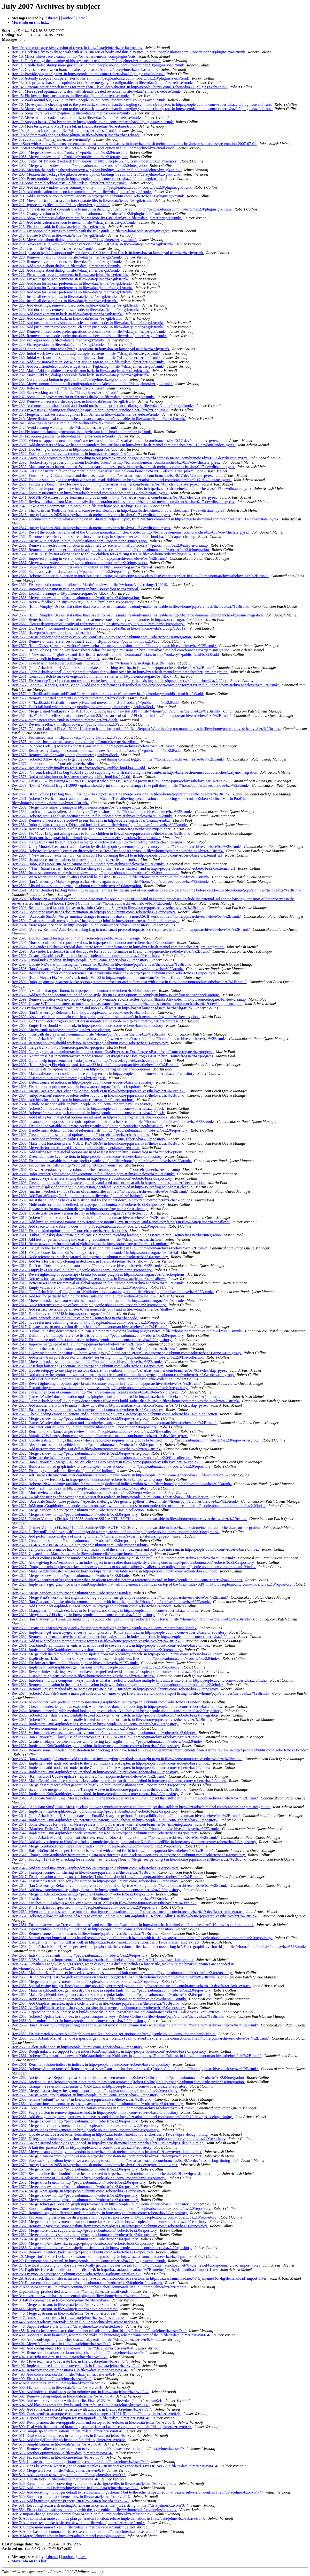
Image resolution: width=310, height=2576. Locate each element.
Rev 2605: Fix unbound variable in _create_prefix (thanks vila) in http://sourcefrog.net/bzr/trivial (87, 1126)
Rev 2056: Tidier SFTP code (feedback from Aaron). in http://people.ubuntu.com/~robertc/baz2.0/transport (95, 161)
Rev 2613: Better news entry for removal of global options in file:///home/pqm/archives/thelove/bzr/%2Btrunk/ (98, 1283)
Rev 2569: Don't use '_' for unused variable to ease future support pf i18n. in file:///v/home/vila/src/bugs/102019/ (99, 628)
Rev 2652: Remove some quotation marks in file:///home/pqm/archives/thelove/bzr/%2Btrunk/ (85, 1933)
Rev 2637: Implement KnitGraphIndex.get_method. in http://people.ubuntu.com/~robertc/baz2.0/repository (95, 1772)
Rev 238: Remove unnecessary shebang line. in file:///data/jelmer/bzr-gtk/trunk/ (74, 401)
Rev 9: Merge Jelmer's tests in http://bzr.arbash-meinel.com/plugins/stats (68, 2536)
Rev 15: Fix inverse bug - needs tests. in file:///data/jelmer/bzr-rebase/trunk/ (71, 96)
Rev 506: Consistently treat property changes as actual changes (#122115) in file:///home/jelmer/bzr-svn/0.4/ (96, 2414)
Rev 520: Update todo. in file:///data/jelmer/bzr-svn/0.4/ (55, 2479)
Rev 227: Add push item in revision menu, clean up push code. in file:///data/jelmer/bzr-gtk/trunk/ (88, 323)
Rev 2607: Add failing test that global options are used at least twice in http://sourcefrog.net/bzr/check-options (98, 1152)
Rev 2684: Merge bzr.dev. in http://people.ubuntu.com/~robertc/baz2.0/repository (75, 2239)
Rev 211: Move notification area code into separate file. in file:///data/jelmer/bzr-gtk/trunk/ (82, 200)
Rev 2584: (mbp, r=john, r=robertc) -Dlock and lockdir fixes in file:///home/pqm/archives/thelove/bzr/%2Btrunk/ (100, 825)
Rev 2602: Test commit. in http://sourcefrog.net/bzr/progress (59, 1078)
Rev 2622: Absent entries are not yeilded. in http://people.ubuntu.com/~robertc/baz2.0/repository (87, 1444)
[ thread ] (53, 18)
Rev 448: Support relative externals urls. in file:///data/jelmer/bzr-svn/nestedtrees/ (75, 2322)
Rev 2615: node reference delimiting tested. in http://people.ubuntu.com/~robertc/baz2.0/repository (89, 1322)
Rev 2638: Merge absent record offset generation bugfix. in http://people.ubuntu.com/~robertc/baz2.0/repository (99, 1785)
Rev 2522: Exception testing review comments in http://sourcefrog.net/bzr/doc (73, 454)
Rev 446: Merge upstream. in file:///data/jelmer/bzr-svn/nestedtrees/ (65, 2313)
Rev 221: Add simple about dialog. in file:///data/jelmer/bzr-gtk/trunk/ (66, 266)
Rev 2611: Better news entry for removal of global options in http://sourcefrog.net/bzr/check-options (90, 1244)
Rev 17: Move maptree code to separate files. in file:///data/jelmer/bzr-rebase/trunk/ (77, 117)
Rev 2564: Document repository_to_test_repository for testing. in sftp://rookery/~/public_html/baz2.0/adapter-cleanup (104, 537)
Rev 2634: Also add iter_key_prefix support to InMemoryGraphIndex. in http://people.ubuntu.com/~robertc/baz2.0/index (106, 1702)
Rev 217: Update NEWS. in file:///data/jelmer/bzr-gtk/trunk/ (59, 235)
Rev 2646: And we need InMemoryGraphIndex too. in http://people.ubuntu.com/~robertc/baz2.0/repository (95, 1868)
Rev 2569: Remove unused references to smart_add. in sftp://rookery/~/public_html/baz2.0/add (86, 641)
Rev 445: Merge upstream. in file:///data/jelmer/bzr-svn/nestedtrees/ (65, 2309)
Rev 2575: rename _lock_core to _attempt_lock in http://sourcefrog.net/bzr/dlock (75, 742)
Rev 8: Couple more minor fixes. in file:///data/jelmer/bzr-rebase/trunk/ (67, 2527)
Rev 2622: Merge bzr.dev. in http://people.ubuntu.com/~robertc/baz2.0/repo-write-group (80, 1453)
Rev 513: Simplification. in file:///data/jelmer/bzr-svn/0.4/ (57, 2444)
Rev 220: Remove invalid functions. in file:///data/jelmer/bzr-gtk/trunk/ (67, 257)
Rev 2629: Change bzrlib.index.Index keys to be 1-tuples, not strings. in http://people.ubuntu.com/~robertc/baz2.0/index (105, 1610)
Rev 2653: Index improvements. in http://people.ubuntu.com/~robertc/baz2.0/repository (80, 1955)
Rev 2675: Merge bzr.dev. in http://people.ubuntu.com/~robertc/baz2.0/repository (75, 2195)
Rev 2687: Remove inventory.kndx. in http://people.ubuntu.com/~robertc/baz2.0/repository (83, 2252)
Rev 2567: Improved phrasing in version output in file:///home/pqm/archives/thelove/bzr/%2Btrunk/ (90, 558)
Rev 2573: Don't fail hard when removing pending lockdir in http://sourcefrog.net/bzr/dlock (83, 707)
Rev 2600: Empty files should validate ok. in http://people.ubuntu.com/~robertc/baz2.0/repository (88, 1025)
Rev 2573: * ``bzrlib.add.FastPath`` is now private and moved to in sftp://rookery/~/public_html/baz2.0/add (95, 702)
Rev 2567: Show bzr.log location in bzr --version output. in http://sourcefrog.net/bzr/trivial (82, 567)
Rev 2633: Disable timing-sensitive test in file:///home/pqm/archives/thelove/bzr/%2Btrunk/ (83, 1676)
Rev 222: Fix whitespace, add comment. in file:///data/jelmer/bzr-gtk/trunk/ (70, 275)
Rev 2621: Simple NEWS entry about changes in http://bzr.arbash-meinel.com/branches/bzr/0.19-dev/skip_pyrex (100, 1436)
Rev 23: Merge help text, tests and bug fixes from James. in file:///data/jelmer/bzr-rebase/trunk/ (86, 414)
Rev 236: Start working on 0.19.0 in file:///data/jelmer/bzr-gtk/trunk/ (65, 392)
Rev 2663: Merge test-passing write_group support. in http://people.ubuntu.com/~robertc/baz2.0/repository (95, 2091)
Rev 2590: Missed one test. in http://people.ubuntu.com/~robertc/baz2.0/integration (77, 886)
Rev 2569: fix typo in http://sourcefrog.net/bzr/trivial (53, 633)
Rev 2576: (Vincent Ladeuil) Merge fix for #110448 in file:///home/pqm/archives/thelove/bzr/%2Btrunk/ (93, 746)
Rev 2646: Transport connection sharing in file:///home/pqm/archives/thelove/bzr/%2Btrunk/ (84, 1872)
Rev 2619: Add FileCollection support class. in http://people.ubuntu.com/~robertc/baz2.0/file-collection (92, 1379)
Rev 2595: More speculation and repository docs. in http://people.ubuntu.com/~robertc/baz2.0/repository (93, 942)
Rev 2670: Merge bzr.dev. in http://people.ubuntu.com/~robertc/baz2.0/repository (75, 2169)
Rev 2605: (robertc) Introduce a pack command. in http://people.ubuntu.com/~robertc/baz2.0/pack (88, 1108)
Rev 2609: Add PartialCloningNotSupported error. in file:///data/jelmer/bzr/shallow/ (77, 1196)
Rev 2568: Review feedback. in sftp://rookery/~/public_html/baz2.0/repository (73, 602)
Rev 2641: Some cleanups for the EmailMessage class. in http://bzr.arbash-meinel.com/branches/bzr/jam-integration (102, 1824)
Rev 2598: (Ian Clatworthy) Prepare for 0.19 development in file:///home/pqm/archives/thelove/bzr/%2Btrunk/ (98, 969)
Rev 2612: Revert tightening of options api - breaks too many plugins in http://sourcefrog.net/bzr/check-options (99, 1274)
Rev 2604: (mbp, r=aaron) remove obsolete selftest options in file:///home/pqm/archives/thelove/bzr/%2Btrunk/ (99, 1095)
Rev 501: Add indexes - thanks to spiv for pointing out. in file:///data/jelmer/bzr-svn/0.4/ (80, 2392)
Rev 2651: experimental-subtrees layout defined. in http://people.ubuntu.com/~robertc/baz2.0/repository (93, 1929)
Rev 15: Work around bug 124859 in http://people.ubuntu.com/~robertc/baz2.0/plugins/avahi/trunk (89, 100)
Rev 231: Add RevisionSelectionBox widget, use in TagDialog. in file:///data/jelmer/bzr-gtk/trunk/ (88, 362)
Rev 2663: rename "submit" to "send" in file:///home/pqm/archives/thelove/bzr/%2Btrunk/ (82, 2099)
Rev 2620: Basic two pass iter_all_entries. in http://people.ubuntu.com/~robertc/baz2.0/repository (88, 1410)
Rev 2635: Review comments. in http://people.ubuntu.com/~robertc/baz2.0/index (75, 1728)
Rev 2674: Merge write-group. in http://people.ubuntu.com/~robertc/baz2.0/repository (79, 2191)
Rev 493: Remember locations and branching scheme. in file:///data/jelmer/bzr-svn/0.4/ (80, 2352)
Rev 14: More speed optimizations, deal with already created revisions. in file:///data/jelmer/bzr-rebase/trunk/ (97, 91)
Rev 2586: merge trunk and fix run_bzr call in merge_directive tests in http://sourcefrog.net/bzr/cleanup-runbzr (98, 842)
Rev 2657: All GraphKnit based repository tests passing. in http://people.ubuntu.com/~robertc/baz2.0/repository (99, 2008)
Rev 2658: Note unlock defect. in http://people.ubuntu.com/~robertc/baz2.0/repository (79, 2021)
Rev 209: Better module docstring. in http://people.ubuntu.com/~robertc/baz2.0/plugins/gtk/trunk (87, 179)
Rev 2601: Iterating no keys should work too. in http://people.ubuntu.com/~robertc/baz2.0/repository (90, 1043)
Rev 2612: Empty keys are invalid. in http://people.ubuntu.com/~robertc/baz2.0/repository (82, 1270)
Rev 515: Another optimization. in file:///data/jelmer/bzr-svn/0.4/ (62, 2453)
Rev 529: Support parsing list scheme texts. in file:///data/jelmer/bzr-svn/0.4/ (71, 2497)
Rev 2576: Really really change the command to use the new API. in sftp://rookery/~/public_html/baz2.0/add (97, 750)
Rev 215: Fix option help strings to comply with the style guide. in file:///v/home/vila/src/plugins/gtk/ (91, 231)
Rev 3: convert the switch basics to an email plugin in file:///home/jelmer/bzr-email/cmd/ (81, 2296)
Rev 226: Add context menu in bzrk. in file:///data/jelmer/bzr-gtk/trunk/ (67, 314)
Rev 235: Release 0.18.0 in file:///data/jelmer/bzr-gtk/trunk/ (58, 388)
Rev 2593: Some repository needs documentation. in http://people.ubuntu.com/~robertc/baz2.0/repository (94, 912)
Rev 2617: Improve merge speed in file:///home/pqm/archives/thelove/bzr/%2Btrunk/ (78, 1344)
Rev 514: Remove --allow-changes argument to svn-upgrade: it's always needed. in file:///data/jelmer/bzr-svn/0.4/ (100, 2448)
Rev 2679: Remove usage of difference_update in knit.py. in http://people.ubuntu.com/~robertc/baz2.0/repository (100, 2213)
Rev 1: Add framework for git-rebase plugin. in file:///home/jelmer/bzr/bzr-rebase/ (76, 135)
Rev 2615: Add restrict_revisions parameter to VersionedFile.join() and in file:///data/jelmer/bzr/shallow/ (93, 1309)
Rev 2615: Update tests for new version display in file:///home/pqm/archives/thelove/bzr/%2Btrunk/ (90, 1327)
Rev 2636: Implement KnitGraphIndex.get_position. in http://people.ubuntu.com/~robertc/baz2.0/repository (96, 1746)
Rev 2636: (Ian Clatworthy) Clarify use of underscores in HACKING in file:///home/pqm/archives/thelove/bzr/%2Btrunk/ (107, 1737)
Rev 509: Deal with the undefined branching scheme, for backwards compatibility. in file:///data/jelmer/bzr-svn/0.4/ (102, 2427)
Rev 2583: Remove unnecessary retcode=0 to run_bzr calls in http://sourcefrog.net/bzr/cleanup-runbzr (91, 820)
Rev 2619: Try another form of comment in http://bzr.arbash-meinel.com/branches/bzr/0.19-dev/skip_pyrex (95, 1392)
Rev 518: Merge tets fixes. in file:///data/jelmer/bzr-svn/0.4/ (58, 2470)
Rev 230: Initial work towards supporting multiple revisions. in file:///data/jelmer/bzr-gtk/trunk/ (86, 353)
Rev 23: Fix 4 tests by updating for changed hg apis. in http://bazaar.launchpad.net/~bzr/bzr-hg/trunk (90, 410)
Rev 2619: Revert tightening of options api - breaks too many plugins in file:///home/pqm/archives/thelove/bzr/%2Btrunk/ (107, 1383)
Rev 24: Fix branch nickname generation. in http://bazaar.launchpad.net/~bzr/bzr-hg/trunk (82, 432)
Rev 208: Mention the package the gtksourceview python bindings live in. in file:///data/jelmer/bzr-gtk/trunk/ (97, 170)
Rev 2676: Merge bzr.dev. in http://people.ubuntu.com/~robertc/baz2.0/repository (75, 2200)
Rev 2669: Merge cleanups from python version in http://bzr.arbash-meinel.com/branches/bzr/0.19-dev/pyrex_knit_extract (107, 2152)
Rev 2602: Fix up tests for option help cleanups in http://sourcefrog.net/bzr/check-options (81, 1069)
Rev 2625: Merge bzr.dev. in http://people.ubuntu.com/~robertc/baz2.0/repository (75, 1514)
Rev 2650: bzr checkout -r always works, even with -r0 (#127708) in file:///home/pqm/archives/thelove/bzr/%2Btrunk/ (104, 1903)
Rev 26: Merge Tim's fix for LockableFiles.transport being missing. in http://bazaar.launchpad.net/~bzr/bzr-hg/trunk (102, 2256)
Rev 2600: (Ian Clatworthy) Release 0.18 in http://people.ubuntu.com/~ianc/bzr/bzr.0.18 (80, 1012)
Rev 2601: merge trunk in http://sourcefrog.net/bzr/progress (58, 1047)
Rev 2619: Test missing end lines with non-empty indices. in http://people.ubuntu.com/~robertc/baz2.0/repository (100, 1388)
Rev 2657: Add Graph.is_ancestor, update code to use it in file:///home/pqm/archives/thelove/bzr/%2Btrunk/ (96, 2003)
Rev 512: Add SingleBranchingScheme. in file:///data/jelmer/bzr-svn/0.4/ (69, 2440)
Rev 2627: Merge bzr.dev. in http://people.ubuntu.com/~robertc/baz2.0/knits (71, 1575)
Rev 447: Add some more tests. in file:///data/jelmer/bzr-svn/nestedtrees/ (68, 2318)
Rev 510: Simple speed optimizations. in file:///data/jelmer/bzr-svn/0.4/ (67, 2431)
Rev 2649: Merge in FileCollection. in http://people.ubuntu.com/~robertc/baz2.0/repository (83, 1894)
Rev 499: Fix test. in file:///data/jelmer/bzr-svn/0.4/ (52, 2379)
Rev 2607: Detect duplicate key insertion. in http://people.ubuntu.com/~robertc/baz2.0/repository (87, 1156)
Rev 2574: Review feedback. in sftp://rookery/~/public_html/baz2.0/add (68, 724)
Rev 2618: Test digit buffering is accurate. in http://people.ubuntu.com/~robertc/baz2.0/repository (88, 1366)
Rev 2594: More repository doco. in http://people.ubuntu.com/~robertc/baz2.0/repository (81, 925)
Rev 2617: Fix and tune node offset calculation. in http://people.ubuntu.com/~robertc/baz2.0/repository (92, 1340)
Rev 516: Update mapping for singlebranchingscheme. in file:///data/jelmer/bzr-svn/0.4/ (80, 2462)
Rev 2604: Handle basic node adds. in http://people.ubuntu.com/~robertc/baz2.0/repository (82, 1104)
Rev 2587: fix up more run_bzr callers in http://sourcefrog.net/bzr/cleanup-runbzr (75, 860)
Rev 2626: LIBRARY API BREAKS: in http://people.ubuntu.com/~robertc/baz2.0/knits (80, 1545)
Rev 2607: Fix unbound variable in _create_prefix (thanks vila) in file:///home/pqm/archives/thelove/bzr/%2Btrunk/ (102, 1161)
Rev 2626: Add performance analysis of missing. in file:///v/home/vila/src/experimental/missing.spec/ (91, 1536)
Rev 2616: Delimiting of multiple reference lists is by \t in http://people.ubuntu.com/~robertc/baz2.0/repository (98, 1335)
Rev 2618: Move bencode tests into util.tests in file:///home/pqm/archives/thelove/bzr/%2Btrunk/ (87, 1362)
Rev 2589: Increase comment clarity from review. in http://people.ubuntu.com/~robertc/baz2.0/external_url (95, 873)
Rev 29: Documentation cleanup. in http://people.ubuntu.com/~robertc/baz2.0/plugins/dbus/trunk (87, 2283)
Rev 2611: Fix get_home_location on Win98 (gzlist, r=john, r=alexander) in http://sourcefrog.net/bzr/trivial (95, 1252)
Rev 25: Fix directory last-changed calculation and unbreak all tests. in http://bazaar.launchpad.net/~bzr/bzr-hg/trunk (102, 1008)
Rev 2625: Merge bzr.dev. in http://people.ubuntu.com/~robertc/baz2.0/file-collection (78, 1510)
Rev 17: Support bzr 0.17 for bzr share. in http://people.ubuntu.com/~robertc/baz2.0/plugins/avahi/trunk (93, 122)
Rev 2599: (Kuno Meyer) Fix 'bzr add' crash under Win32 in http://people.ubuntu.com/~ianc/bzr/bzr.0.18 (93, 977)
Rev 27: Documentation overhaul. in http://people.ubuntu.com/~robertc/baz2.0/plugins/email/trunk (89, 2261)
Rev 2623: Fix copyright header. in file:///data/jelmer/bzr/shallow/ (63, 1471)
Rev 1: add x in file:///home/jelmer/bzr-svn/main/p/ (52, 139)
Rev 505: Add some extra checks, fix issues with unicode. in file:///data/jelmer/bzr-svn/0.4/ (83, 2409)
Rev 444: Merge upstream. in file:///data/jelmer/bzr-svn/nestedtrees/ (65, 2304)
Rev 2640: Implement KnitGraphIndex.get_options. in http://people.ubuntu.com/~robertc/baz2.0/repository (95, 1811)
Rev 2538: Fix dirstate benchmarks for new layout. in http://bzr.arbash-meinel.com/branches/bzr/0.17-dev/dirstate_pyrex (106, 484)
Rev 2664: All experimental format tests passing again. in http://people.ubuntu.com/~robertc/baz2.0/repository (98, 2104)
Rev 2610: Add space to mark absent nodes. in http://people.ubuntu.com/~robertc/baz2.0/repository (89, 1226)
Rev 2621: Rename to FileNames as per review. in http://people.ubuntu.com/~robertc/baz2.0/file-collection (95, 1431)
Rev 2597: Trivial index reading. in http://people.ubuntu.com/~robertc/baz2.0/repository (80, 960)
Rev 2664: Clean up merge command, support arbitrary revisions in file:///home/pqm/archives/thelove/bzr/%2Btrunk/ (103, 2108)
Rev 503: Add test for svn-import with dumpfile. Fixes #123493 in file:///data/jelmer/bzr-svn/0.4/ (87, 2400)
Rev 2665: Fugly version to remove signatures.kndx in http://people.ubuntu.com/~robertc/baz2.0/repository (95, 2112)
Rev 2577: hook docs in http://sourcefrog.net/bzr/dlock (55, 763)
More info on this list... (30, 22)
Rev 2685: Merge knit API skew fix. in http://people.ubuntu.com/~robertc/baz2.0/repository (83, 2243)
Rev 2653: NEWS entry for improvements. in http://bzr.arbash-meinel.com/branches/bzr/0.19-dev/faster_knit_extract (103, 1960)
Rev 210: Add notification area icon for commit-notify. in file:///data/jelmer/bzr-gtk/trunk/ (82, 192)
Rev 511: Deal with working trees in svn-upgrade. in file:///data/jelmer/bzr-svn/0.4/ (76, 2435)
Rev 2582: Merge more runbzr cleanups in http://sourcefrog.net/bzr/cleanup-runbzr (76, 807)
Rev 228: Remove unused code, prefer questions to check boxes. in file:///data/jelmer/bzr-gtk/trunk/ (89, 331)
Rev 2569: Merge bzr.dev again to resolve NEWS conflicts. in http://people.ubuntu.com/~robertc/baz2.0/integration (102, 637)
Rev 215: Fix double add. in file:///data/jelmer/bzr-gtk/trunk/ (59, 227)
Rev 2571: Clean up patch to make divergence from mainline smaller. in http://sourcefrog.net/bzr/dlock (92, 676)
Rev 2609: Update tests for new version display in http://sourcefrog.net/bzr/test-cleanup (80, 1209)
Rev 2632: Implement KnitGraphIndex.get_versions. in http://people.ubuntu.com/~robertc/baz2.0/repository (96, 1667)
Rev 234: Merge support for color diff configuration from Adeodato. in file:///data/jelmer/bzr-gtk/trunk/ (92, 384)
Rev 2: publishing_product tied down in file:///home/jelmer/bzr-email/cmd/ (70, 2291)
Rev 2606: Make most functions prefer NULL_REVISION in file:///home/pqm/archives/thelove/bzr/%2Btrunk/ (99, 1143)
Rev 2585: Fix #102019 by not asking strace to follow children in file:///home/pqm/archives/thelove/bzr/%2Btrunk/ (102, 833)
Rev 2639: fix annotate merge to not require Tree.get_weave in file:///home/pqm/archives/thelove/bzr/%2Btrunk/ (99, 1789)
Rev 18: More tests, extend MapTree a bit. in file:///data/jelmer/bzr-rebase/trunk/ (74, 126)
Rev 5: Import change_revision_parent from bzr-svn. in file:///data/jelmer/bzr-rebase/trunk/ (83, 2514)
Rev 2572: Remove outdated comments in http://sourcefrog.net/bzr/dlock (69, 698)
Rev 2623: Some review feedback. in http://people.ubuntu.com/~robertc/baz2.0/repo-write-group (87, 1479)
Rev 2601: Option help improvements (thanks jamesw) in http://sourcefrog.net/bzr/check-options (87, 1060)
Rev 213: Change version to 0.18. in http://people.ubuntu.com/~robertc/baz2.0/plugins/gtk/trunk (87, 213)
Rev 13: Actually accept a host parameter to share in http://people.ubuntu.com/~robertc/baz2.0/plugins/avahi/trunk (101, 78)
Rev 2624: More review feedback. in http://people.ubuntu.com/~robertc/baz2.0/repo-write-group (87, 1493)
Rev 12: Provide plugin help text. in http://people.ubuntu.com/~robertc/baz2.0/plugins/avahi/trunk (88, 74)
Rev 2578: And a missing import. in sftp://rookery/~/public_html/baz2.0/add (71, 777)
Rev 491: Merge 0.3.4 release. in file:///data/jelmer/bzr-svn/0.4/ (61, 2344)
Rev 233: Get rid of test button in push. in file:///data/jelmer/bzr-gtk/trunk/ (70, 379)
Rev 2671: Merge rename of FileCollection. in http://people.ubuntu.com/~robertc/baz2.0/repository (89, 2178)
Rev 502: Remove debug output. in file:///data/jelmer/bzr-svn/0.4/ (63, 2396)
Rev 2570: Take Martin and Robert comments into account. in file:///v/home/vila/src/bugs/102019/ (88, 663)
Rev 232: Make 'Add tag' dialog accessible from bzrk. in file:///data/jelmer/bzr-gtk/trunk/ (81, 371)
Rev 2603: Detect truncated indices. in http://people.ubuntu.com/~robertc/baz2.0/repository (83, 1082)
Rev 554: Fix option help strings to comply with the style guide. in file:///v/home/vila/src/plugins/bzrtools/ (94, 2510)
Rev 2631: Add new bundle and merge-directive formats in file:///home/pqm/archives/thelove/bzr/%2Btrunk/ (96, 1641)
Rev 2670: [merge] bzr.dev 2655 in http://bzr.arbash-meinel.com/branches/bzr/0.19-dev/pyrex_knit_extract (95, 2165)
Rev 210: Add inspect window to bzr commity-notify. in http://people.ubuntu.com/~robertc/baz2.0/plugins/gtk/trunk (102, 187)
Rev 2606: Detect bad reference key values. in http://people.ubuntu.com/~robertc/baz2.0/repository (89, 1139)
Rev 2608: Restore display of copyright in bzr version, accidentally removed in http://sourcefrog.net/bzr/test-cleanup (102, 1187)
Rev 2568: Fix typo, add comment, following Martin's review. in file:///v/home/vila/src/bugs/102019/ (90, 585)
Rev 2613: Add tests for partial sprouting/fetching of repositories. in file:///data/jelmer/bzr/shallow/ (89, 1279)
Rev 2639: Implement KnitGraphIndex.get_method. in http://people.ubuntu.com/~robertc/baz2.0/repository (95, 1794)
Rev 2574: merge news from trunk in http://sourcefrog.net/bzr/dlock (65, 720)
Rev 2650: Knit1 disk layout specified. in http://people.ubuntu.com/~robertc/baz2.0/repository (85, 1907)
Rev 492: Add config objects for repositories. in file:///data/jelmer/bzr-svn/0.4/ (73, 2348)
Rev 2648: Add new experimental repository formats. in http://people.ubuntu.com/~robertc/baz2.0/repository (96, 1890)
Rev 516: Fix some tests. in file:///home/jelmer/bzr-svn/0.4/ (58, 2457)
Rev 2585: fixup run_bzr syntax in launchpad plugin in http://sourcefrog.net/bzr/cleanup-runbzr (86, 838)
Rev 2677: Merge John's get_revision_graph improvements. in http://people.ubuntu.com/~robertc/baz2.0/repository (101, 2204)
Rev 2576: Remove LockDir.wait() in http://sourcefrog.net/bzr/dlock (65, 755)
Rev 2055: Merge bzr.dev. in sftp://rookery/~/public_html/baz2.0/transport (70, 157)
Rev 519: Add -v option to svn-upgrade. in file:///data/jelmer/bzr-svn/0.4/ (69, 2475)
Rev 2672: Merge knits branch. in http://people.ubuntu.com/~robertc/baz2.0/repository (79, 2182)
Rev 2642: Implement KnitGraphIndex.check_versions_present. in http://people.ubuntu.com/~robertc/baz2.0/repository (105, 1833)
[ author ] (68, 18)
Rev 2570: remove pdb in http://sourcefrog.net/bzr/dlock (56, 659)
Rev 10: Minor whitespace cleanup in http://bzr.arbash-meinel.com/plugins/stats (74, 56)
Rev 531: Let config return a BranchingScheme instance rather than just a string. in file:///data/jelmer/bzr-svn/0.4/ (100, 2505)
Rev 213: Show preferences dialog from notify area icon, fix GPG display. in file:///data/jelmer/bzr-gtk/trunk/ (97, 218)
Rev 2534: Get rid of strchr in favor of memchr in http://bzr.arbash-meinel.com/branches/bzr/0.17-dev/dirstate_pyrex (103, 471)
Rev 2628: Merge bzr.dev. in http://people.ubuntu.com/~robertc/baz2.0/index (72, 1593)
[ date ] (81, 18)
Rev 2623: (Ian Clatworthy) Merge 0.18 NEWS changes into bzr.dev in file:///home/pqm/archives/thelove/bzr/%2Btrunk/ (106, 1462)
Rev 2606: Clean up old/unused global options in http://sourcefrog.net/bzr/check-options (81, 1135)
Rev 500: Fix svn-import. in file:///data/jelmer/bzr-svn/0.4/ (57, 2387)
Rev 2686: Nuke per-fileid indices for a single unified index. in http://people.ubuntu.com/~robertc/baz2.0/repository (102, 2248)
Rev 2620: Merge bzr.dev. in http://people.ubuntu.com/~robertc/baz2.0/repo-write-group (80, 1418)
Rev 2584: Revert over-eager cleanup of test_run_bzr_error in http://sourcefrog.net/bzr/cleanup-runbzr (91, 829)
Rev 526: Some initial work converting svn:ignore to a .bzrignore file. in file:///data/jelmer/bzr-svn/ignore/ (94, 2483)
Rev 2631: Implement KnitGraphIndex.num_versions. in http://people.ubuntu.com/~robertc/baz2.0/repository (97, 1650)
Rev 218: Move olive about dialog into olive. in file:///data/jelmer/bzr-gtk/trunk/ (74, 240)
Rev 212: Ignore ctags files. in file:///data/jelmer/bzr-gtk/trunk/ (61, 205)
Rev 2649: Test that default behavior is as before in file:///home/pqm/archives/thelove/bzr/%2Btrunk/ (90, 1898)
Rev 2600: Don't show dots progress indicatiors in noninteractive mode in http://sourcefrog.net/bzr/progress (95, 1021)
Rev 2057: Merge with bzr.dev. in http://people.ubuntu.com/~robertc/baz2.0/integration (80, 165)
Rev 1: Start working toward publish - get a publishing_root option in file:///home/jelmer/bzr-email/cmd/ (93, 148)
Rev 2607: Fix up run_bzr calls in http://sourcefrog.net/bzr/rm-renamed (67, 1165)
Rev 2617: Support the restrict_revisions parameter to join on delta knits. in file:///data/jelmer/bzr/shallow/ (95, 1348)
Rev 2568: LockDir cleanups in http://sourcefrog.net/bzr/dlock (60, 593)
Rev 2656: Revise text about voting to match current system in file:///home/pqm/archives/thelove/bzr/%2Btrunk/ (99, 1999)
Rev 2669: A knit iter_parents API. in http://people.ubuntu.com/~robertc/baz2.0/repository (82, 2147)
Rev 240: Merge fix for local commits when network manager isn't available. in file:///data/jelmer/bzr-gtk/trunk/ (99, 419)
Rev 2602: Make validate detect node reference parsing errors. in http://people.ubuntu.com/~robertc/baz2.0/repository (103, 1073)
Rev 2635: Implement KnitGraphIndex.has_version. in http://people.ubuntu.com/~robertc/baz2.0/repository (95, 1724)
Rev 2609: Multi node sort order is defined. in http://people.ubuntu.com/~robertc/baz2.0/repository (89, 1204)
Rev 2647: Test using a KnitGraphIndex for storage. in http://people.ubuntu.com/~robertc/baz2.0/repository (95, 1881)
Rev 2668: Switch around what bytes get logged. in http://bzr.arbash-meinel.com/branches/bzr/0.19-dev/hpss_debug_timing (108, 2143)
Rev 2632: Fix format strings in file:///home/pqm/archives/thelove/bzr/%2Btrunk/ (75, 1663)
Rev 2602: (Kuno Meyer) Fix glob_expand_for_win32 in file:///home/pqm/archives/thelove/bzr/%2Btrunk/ (95, 1065)
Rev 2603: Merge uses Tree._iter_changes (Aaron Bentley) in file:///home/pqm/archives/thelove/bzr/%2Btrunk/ (99, 1091)
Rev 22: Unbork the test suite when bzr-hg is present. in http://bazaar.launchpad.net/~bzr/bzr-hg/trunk (91, 349)
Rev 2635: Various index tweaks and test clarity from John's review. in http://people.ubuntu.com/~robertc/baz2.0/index (104, 1733)
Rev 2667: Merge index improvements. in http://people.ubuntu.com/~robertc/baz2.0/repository (85, 2125)
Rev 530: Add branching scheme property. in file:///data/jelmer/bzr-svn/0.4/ (71, 2501)
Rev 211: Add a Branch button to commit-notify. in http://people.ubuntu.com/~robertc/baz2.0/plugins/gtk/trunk (98, 196)
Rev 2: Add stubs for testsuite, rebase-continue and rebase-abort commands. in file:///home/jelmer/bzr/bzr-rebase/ (100, 2287)
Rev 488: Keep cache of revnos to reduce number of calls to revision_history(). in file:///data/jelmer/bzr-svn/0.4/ (99, 2331)
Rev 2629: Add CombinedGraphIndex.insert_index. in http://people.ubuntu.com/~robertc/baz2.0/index (92, 1606)
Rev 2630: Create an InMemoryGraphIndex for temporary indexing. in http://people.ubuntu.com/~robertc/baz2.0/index (104, 1628)
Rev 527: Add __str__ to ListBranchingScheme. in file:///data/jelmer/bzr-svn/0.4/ (75, 2488)
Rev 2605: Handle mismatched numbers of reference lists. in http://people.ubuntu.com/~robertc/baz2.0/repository (100, 1130)
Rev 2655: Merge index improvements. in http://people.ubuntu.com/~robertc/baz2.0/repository (85, 1981)
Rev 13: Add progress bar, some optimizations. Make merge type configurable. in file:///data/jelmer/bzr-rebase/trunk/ (103, 83)
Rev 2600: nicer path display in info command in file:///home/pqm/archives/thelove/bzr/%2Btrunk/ (89, 1034)
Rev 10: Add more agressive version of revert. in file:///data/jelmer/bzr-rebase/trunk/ (77, 48)
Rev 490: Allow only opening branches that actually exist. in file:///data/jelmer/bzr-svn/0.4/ (83, 2339)
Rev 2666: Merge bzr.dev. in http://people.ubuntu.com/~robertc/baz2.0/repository (75, 2121)
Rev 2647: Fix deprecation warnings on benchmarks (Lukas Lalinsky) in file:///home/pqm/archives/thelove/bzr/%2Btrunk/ (107, 1877)
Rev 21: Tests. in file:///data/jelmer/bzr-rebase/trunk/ (53, 248)
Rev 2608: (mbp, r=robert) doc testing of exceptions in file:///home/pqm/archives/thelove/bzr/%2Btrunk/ (93, 1174)
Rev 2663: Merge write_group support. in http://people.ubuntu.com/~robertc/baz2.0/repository (85, 2095)
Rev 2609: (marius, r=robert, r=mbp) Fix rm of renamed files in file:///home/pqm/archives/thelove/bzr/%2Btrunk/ (100, 1191)
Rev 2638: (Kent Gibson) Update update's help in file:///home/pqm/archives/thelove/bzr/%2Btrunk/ (89, 1776)
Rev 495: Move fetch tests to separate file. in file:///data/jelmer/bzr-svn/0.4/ (71, 2361)
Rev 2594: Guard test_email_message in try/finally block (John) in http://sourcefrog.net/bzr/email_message (95, 921)
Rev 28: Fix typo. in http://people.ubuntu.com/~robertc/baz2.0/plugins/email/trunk (76, 2274)
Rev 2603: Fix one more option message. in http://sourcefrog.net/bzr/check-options (76, 1087)
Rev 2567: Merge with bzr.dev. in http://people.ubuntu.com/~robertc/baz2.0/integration (80, 563)
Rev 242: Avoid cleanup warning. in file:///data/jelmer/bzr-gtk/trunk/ (65, 427)
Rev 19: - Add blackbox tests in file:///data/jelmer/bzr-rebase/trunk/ (64, 131)
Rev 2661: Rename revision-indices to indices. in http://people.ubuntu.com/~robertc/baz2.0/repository (91, 2064)
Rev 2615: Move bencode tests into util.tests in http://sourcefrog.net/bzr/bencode (75, 1318)
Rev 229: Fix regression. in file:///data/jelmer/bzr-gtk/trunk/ (58, 340)
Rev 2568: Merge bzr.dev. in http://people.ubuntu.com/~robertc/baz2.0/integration (76, 598)
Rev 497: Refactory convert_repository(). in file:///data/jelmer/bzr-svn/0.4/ (70, 2370)
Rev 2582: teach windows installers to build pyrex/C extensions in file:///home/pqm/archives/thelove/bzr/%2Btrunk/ (102, 812)
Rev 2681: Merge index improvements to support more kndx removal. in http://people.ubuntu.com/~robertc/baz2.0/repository (109, 2222)
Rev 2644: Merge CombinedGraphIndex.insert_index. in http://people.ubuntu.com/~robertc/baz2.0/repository (97, 1846)
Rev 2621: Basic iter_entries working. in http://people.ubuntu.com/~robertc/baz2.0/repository (85, 1427)
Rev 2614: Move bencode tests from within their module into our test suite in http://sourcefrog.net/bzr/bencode (98, 1300)
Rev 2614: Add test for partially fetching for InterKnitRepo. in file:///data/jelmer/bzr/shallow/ (84, 1296)
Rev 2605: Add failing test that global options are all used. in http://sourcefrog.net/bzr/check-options (90, 1117)
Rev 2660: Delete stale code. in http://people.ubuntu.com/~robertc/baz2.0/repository (77, 2047)
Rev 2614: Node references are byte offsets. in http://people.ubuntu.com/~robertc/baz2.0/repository (89, 1305)
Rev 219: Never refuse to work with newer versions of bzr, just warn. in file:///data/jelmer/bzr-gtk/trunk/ (93, 244)
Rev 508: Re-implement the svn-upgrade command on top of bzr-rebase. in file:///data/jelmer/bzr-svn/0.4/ (94, 2422)
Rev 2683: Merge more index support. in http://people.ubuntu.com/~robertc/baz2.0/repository (85, 2230)
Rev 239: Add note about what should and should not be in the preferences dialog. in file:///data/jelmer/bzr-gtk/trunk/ (103, 406)
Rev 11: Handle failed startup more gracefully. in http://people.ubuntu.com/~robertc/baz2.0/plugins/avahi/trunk (98, 65)
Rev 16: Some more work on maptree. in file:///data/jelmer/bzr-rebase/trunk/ (71, 113)
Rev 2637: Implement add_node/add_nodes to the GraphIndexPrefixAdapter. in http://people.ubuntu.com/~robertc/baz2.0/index (111, 1763)
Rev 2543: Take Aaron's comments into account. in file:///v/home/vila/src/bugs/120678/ (80, 506)
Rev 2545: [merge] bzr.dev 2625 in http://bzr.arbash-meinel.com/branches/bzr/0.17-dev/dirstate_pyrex (91, 515)
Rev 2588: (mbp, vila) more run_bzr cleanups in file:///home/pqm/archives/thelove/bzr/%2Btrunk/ (88, 864)
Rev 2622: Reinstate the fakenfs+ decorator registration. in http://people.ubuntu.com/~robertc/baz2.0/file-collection (102, 1458)
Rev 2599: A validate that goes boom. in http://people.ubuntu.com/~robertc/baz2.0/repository (84, 990)
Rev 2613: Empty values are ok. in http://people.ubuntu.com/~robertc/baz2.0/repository (80, 1287)
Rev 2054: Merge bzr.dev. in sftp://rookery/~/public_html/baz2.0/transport (70, 152)
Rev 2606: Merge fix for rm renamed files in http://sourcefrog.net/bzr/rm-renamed (76, 1148)
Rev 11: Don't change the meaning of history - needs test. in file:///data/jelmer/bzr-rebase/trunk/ (86, 61)
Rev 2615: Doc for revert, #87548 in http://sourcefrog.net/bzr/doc (63, 1314)
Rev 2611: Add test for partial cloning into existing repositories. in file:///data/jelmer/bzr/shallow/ (87, 1239)
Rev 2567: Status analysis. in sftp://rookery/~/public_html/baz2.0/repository (71, 571)
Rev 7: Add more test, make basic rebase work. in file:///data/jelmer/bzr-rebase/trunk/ (78, 2523)
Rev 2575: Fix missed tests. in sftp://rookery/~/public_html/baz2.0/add (67, 737)
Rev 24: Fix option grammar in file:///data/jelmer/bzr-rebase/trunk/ (64, 436)
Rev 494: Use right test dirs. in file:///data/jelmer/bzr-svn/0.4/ (60, 2357)
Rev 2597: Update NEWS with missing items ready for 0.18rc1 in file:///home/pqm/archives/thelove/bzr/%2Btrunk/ (102, 964)
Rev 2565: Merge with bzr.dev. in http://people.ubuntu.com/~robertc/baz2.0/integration (80, 541)
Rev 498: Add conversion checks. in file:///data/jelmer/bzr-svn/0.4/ (64, 2374)
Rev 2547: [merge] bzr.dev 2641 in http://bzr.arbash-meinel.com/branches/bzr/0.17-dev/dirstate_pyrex (91, 528)
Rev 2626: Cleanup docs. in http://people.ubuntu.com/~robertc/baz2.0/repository (75, 1541)
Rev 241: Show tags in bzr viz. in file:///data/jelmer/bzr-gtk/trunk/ (63, 423)
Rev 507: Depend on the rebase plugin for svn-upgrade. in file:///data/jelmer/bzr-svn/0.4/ (81, 2418)
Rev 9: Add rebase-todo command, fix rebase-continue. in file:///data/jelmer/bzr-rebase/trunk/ (85, 2531)
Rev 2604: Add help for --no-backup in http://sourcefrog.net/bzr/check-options (73, 1100)
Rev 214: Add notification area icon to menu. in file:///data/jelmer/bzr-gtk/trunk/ (74, 222)
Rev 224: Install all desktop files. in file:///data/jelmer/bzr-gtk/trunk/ (65, 296)
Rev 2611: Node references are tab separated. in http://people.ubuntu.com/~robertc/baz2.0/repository (90, 1257)
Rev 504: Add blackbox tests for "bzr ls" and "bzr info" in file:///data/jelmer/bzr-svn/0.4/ (81, 2405)
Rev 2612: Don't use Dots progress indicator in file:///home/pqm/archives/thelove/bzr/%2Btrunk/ (87, 1266)
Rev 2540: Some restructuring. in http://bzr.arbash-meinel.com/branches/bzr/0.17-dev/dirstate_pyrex (90, 493)
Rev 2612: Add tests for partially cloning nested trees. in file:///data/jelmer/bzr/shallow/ (80, 1261)
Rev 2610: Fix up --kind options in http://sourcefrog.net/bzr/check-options (70, 1231)
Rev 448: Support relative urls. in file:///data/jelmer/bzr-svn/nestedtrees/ (68, 2326)
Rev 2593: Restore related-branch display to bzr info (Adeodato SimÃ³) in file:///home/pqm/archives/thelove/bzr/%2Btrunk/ (108, 908)
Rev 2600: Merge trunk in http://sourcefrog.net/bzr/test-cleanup (61, 1030)
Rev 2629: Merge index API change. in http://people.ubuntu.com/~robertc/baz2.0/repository (83, 1615)
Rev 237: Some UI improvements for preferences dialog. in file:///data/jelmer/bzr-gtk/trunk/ (83, 397)
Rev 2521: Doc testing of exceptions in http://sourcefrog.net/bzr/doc (65, 449)
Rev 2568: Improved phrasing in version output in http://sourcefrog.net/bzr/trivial (75, 589)
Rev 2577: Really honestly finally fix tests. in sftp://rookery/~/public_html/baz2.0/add (79, 768)
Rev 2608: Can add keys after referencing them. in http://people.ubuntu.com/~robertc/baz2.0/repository (92, 1178)
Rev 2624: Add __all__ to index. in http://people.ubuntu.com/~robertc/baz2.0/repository (80, 1488)
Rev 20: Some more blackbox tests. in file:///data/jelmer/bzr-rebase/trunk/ (69, 183)
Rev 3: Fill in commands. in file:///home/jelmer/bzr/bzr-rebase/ (61, 2300)
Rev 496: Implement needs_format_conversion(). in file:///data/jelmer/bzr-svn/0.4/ (76, 2366)
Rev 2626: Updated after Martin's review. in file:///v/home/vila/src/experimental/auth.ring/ (82, 1554)
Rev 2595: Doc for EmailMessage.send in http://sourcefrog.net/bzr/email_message (76, 938)
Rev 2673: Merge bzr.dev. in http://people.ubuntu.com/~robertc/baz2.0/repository (75, 2187)
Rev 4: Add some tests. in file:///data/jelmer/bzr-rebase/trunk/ (60, 2383)
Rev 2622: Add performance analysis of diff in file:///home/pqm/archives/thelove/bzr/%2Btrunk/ (87, 1449)
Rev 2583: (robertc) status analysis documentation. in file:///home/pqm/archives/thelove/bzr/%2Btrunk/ (92, 816)
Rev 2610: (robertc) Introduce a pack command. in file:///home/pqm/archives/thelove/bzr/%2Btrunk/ (90, 1217)
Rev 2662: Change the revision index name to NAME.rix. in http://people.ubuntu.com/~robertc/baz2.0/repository (100, 2086)
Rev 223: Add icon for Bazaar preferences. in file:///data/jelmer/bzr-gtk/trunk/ (72, 283)
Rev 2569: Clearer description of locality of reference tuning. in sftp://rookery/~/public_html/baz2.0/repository (98, 624)
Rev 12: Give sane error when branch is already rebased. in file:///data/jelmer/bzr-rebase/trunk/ (86, 69)
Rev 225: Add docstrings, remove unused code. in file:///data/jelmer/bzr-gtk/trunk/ (76, 305)
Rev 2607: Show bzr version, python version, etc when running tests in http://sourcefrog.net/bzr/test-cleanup (96, 1169)
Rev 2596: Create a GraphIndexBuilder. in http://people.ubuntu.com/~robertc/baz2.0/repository (86, 956)
